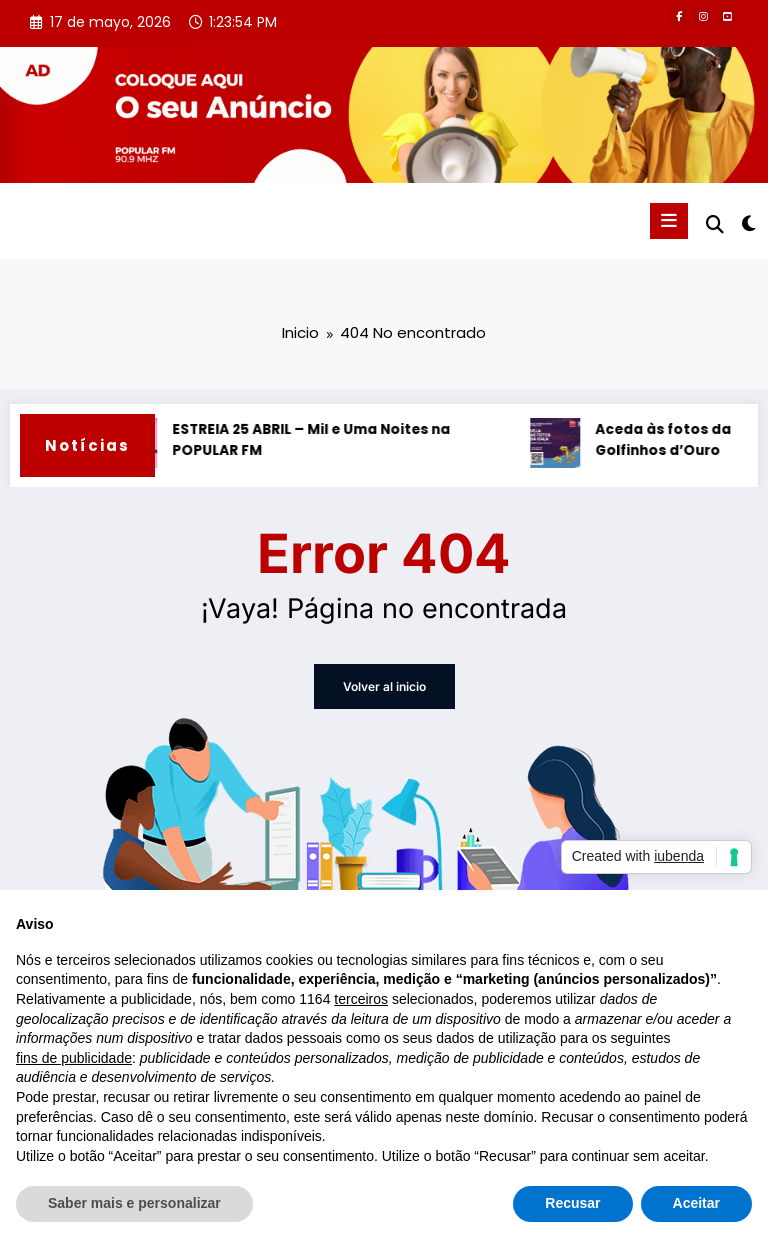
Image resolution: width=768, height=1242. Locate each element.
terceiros (361, 999)
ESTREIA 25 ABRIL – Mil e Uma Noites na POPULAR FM (315, 440)
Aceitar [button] (696, 1203)
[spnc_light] (747, 223)
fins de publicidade (74, 1058)
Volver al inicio (384, 686)
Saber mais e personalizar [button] (134, 1203)
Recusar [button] (572, 1203)
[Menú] (669, 221)
